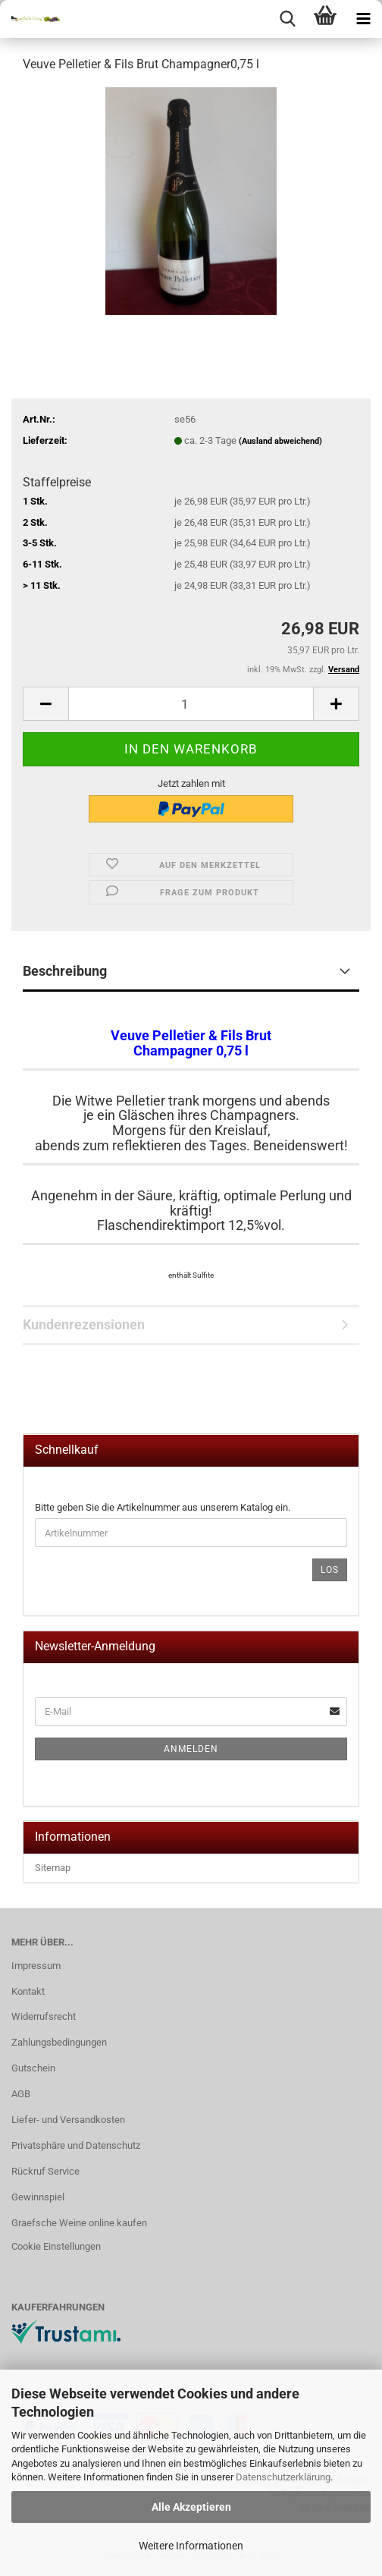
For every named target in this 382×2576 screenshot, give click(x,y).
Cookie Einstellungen (56, 2246)
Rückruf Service (45, 2171)
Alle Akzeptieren (191, 2507)
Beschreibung (65, 971)
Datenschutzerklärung (283, 2477)
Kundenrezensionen (84, 1324)
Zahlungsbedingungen (59, 2042)
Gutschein (33, 2068)
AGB (20, 2093)
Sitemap (52, 1867)
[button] (45, 704)
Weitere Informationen (191, 2546)
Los (330, 1570)
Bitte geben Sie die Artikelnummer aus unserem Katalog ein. (162, 1507)
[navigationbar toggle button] (363, 19)
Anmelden (191, 1749)
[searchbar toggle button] (287, 19)
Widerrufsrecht (43, 2016)
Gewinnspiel (37, 2197)
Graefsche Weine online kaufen (79, 2222)
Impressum (36, 1965)
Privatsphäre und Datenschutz (75, 2145)
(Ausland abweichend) (280, 441)
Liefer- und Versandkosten (68, 2119)
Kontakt (28, 1991)
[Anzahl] (191, 704)
